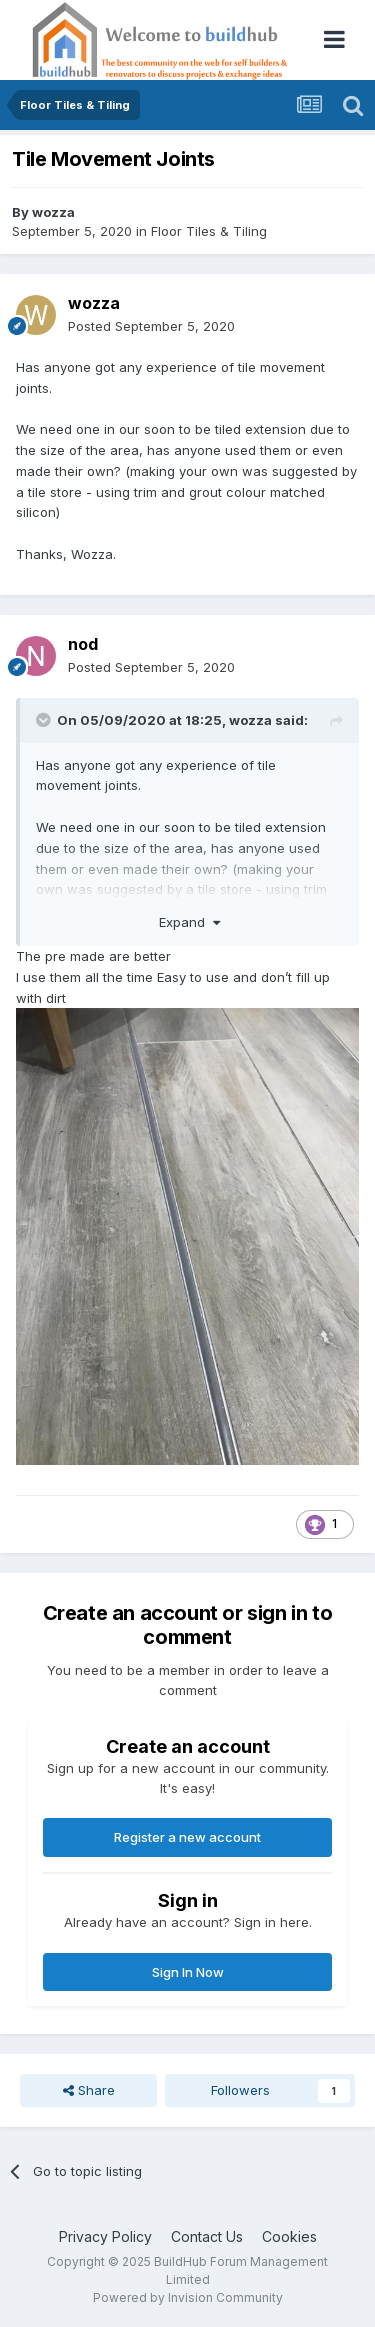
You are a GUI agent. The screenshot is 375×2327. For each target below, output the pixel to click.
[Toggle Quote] (45, 720)
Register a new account (187, 1837)
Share (89, 2090)
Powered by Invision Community (188, 2297)
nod (83, 644)
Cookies (289, 2236)
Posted (151, 326)
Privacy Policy (105, 2236)
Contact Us (207, 2236)
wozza (53, 212)
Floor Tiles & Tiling (209, 231)
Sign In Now (188, 1972)
